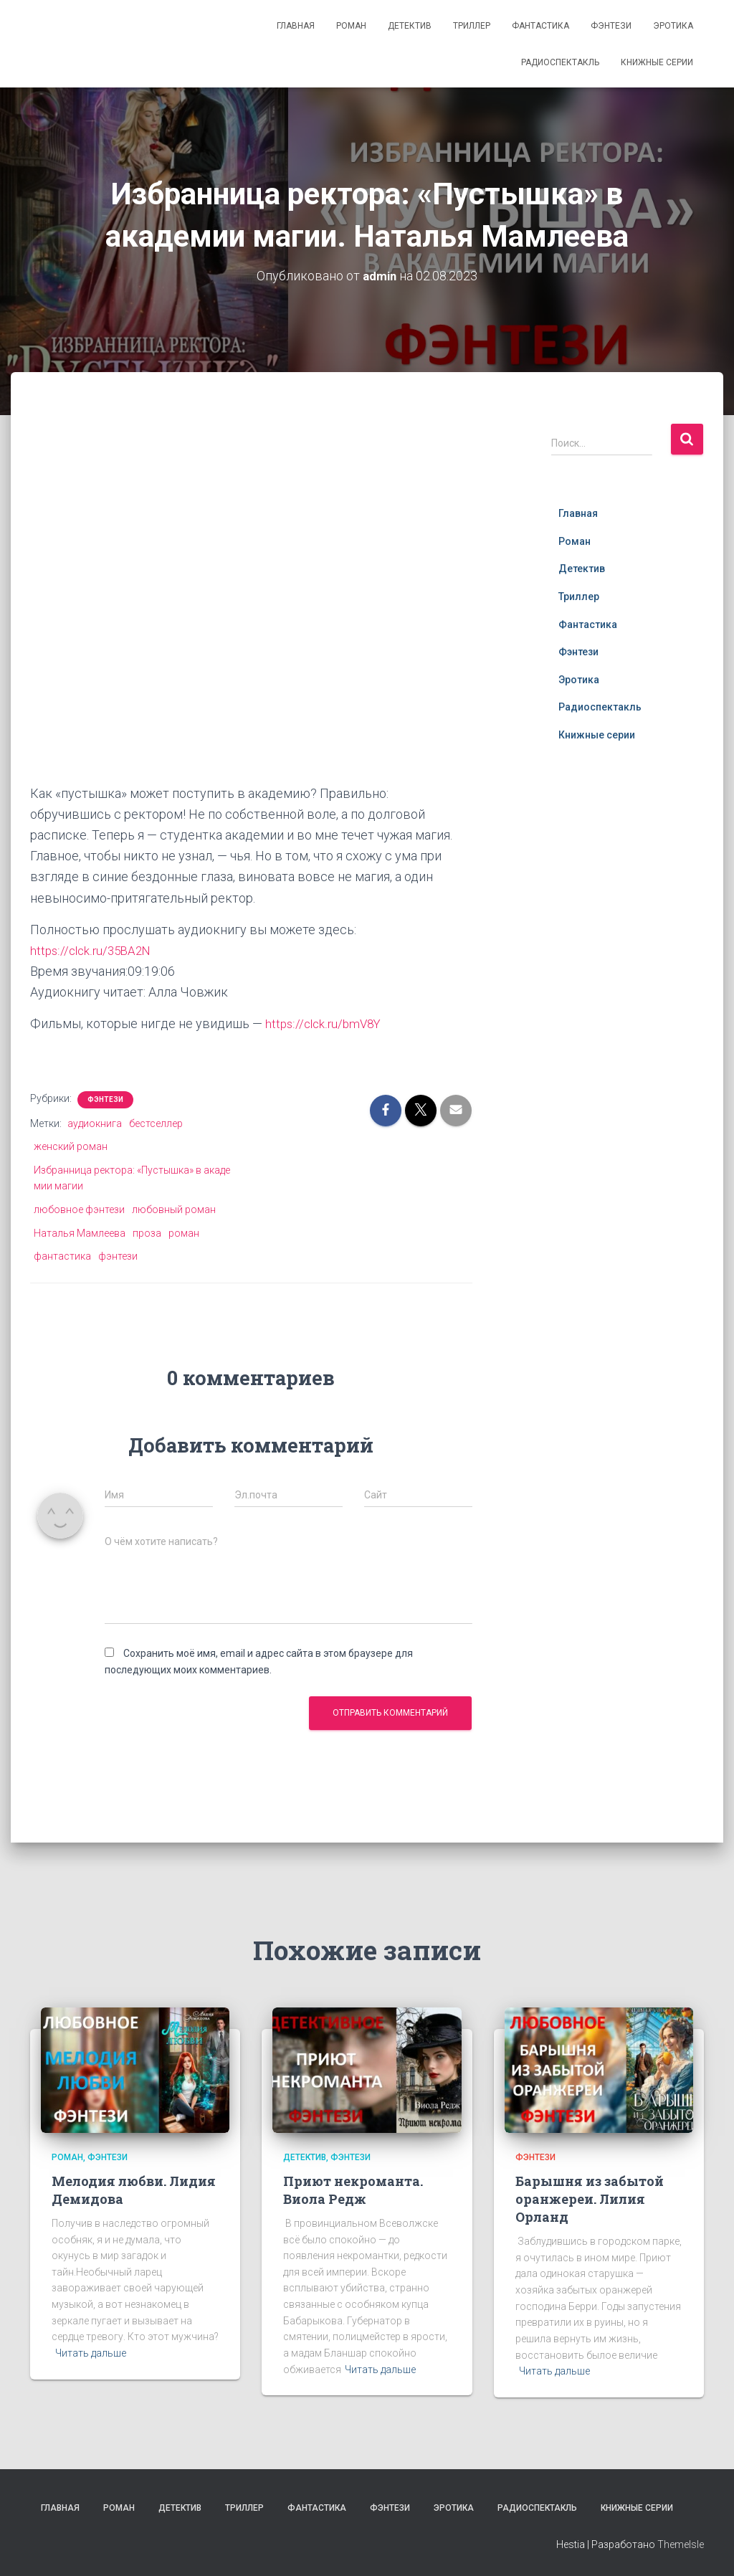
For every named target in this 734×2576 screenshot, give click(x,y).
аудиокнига (94, 1122)
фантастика (62, 1256)
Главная (296, 26)
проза (147, 1232)
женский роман (71, 1146)
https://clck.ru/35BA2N (93, 950)
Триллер (471, 26)
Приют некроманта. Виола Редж (353, 2189)
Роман (351, 26)
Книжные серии (657, 62)
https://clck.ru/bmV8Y (325, 1023)
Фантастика (540, 26)
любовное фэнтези (79, 1209)
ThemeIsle (680, 2544)
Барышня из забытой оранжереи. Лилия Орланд (589, 2198)
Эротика (673, 26)
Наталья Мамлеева (79, 1232)
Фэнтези (611, 26)
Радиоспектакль (560, 62)
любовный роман (174, 1209)
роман (183, 1232)
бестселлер (156, 1122)
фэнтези (118, 1256)
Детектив (410, 26)
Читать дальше (90, 2353)
